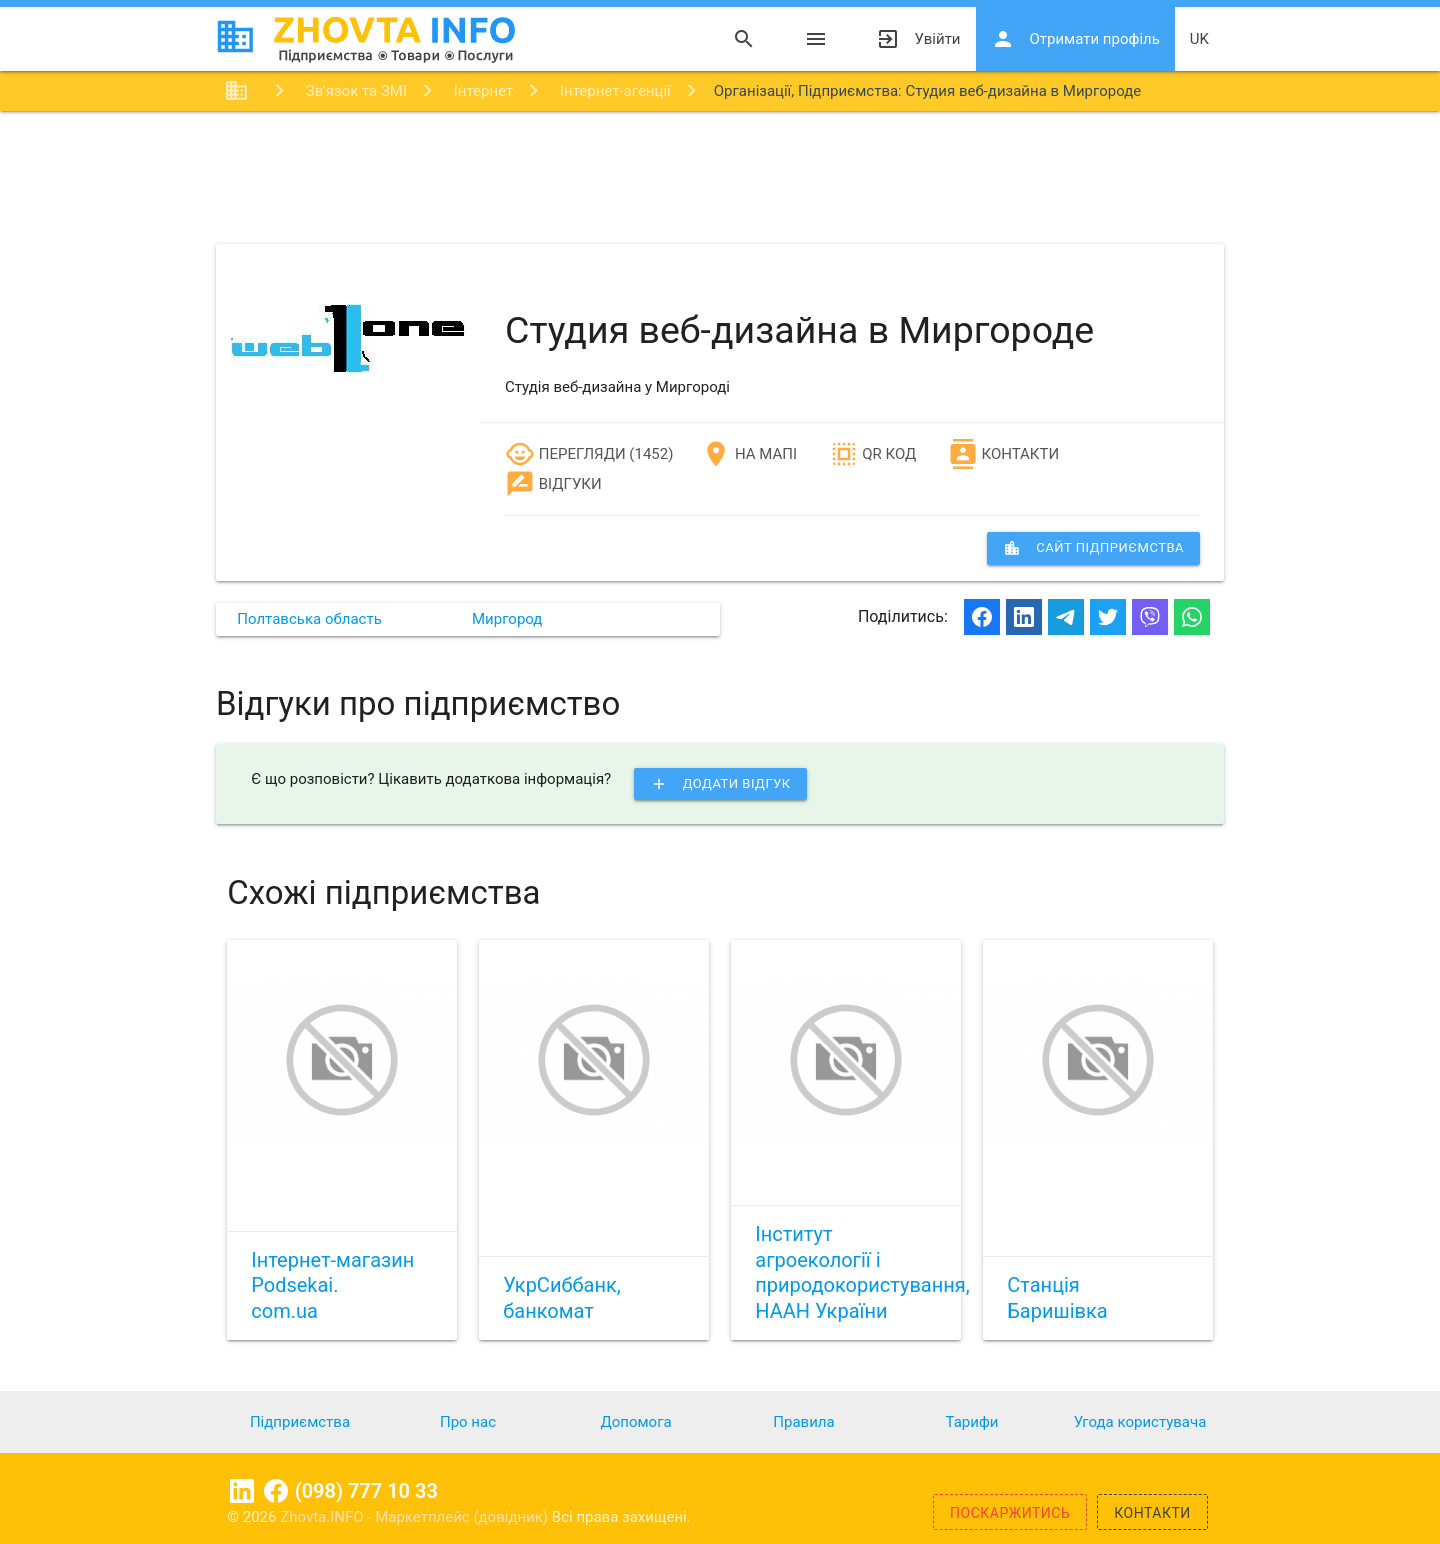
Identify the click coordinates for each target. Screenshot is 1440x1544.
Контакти (1003, 454)
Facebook (276, 1491)
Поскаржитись (1010, 1513)
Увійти (918, 39)
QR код (873, 454)
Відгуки (553, 484)
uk (1199, 39)
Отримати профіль (1075, 39)
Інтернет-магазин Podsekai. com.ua (332, 1285)
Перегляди (565, 454)
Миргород (507, 619)
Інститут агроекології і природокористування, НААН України (862, 1272)
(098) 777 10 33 (366, 1491)
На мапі (749, 454)
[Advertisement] (720, 176)
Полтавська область (309, 619)
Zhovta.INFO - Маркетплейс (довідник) (416, 1517)
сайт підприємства (1093, 548)
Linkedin (242, 1491)
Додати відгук (720, 784)
